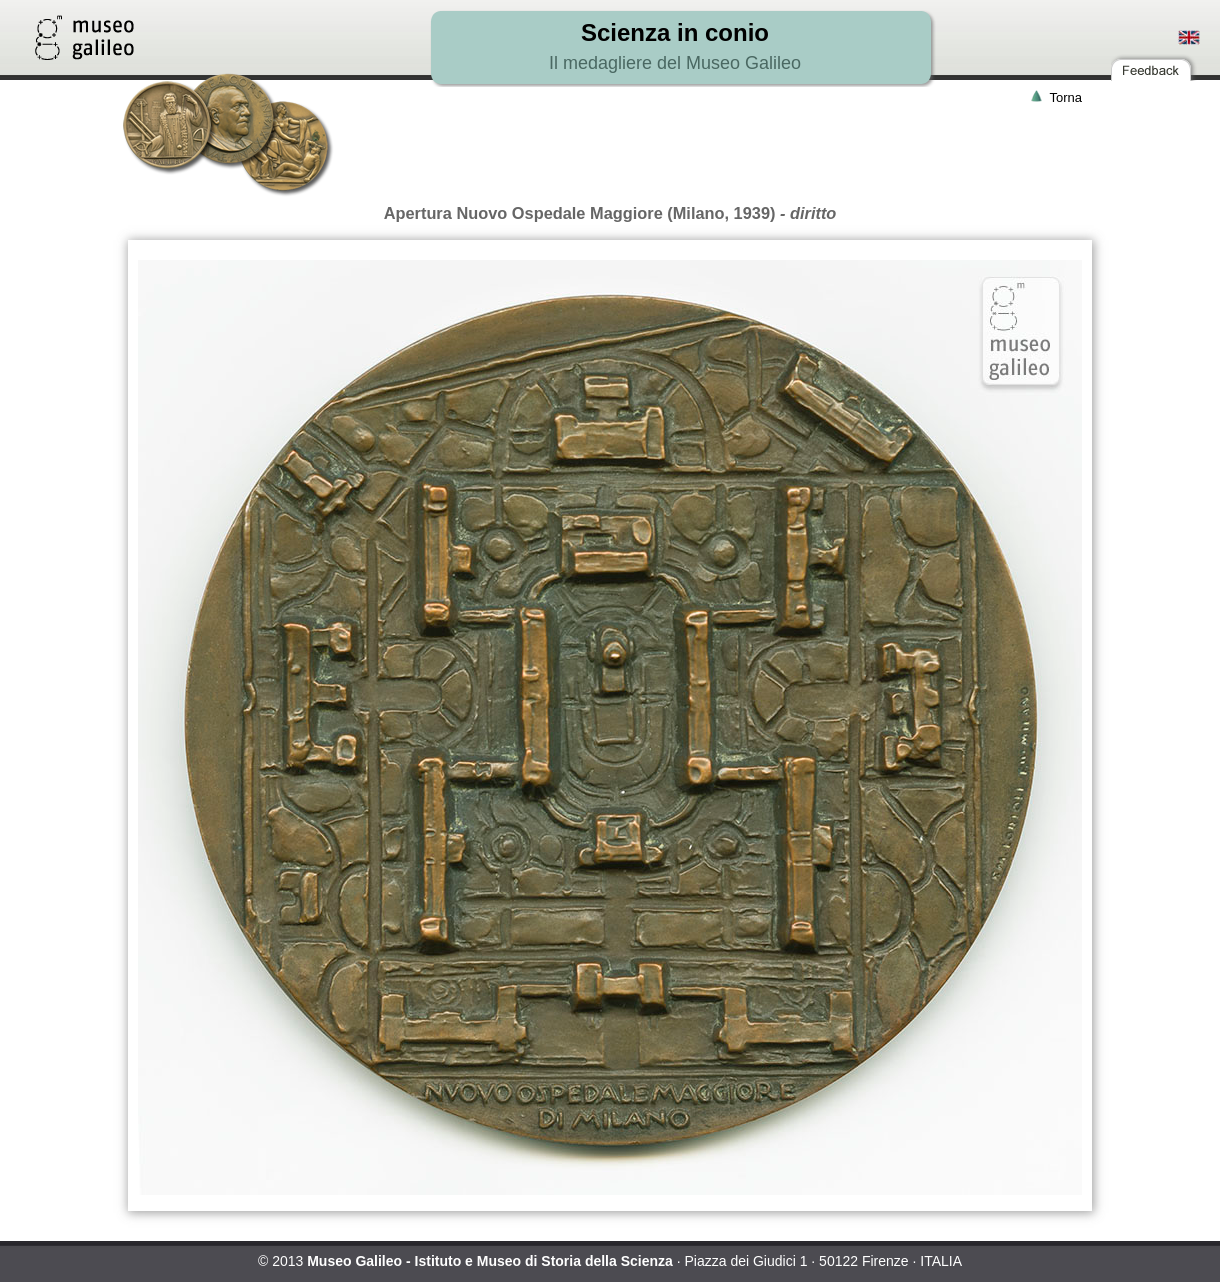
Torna (1065, 97)
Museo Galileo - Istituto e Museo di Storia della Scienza (490, 1261)
